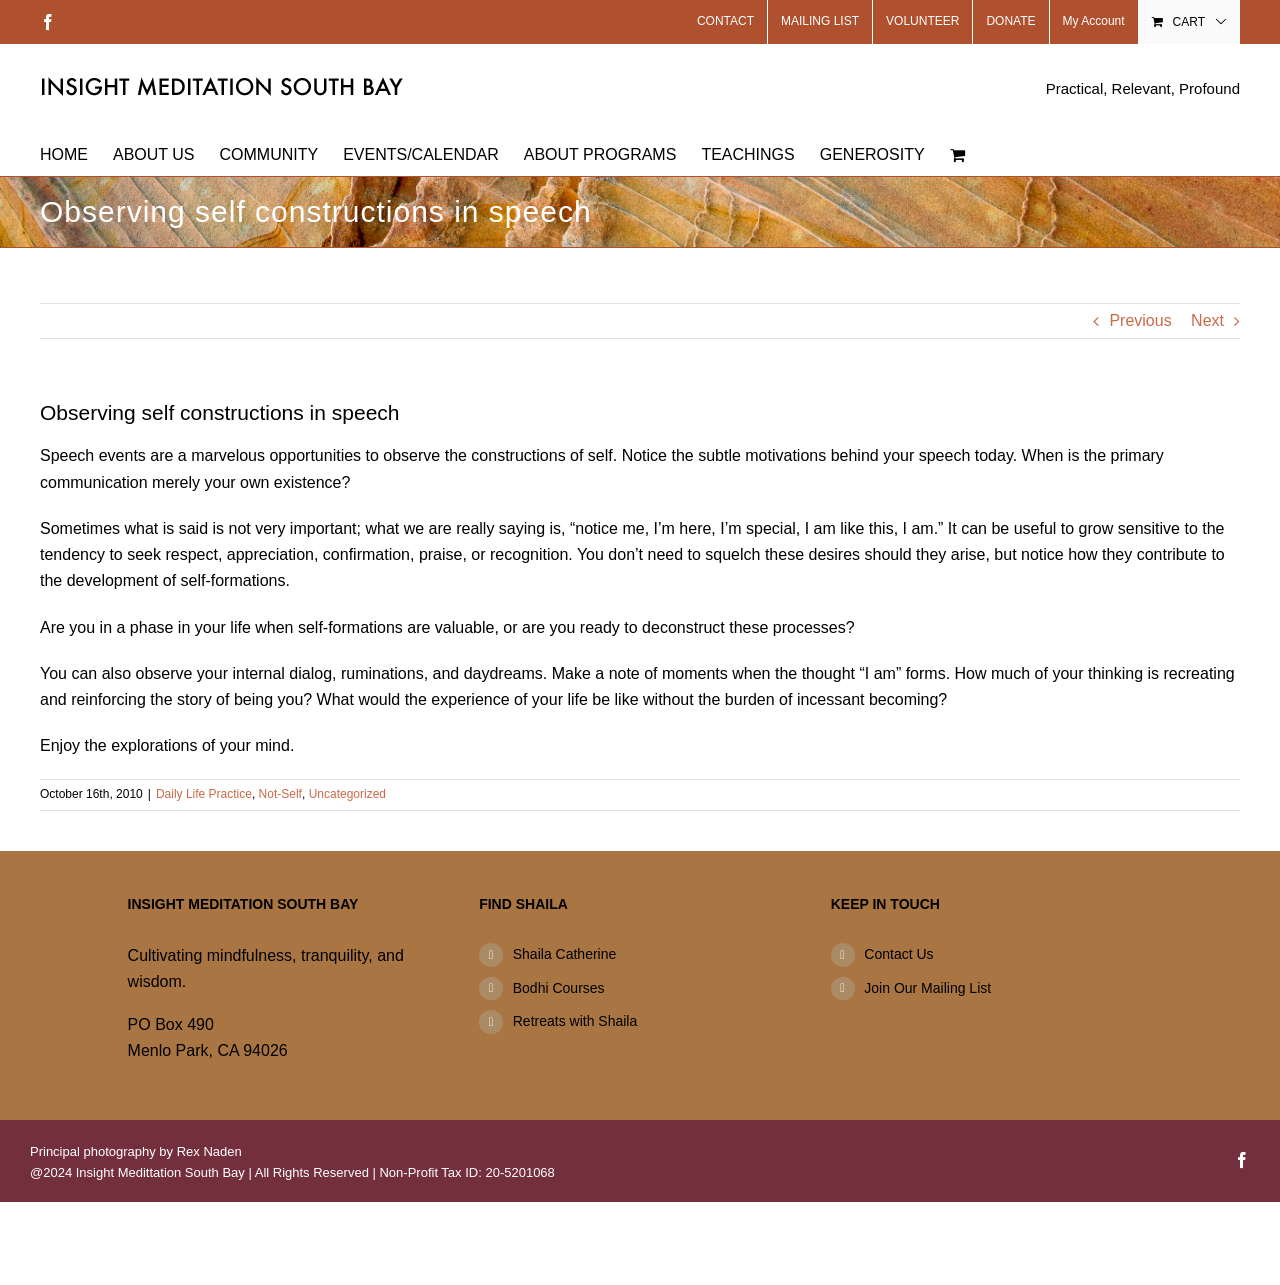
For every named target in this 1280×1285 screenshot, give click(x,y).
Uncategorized (347, 794)
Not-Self (280, 794)
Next (1207, 320)
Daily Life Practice (204, 794)
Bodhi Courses (559, 988)
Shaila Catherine (565, 954)
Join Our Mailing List (927, 988)
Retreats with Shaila (575, 1021)
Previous (1140, 320)
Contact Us (898, 954)
